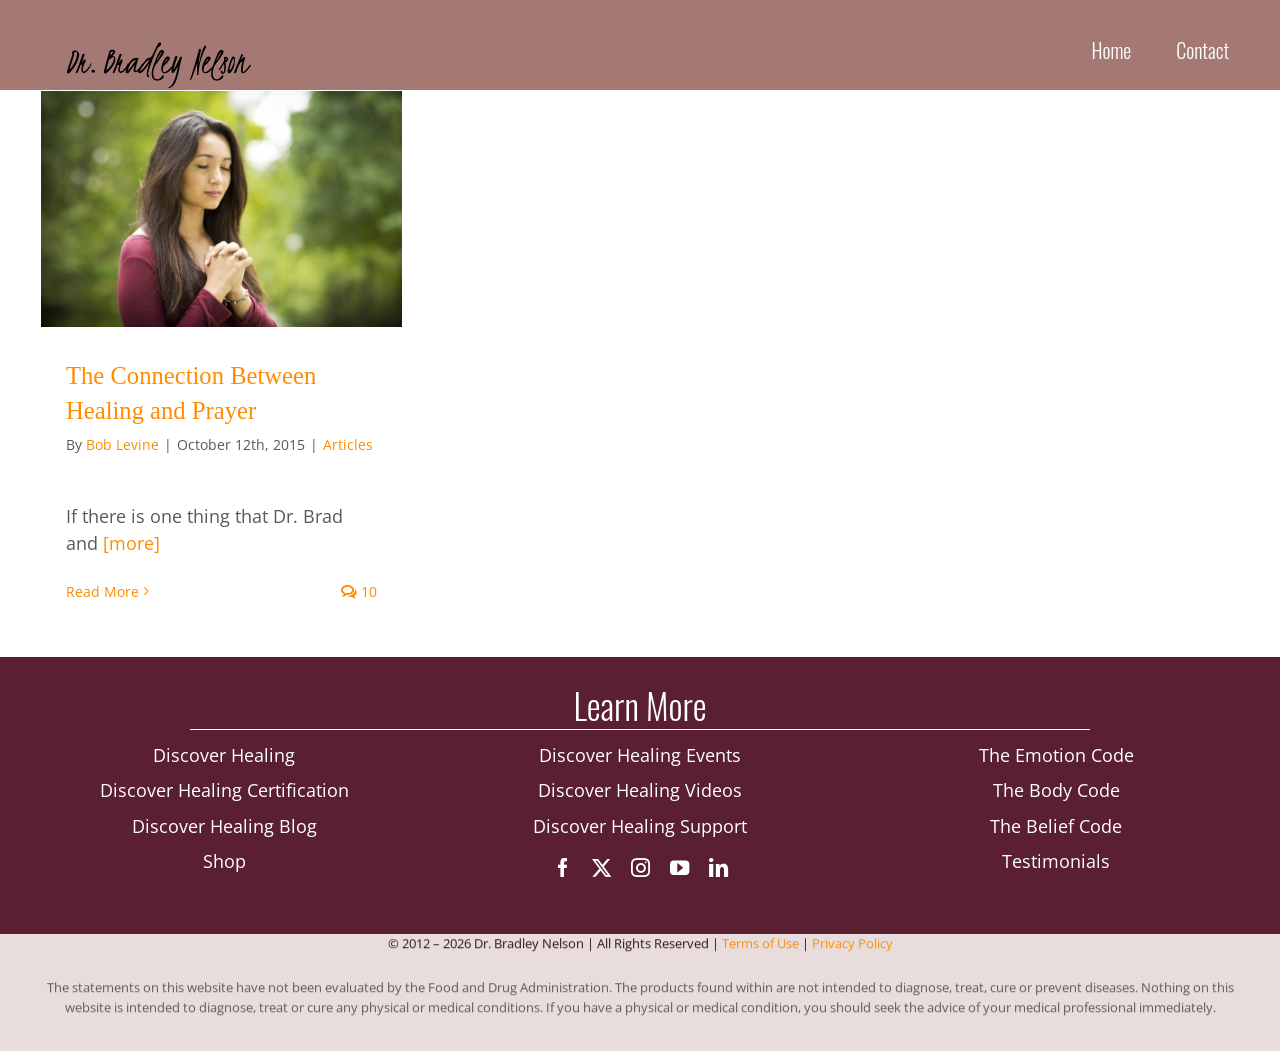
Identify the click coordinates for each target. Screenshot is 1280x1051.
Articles (348, 444)
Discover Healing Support (640, 826)
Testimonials (1056, 861)
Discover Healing (224, 755)
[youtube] (679, 867)
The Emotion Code (1056, 755)
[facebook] (562, 867)
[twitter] (601, 867)
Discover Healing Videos (640, 790)
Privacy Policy (852, 944)
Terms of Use (760, 944)
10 (359, 591)
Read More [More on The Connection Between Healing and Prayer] (102, 591)
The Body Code (1056, 790)
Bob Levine (122, 444)
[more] (131, 543)
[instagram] (640, 867)
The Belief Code (1056, 826)
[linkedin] (718, 867)
